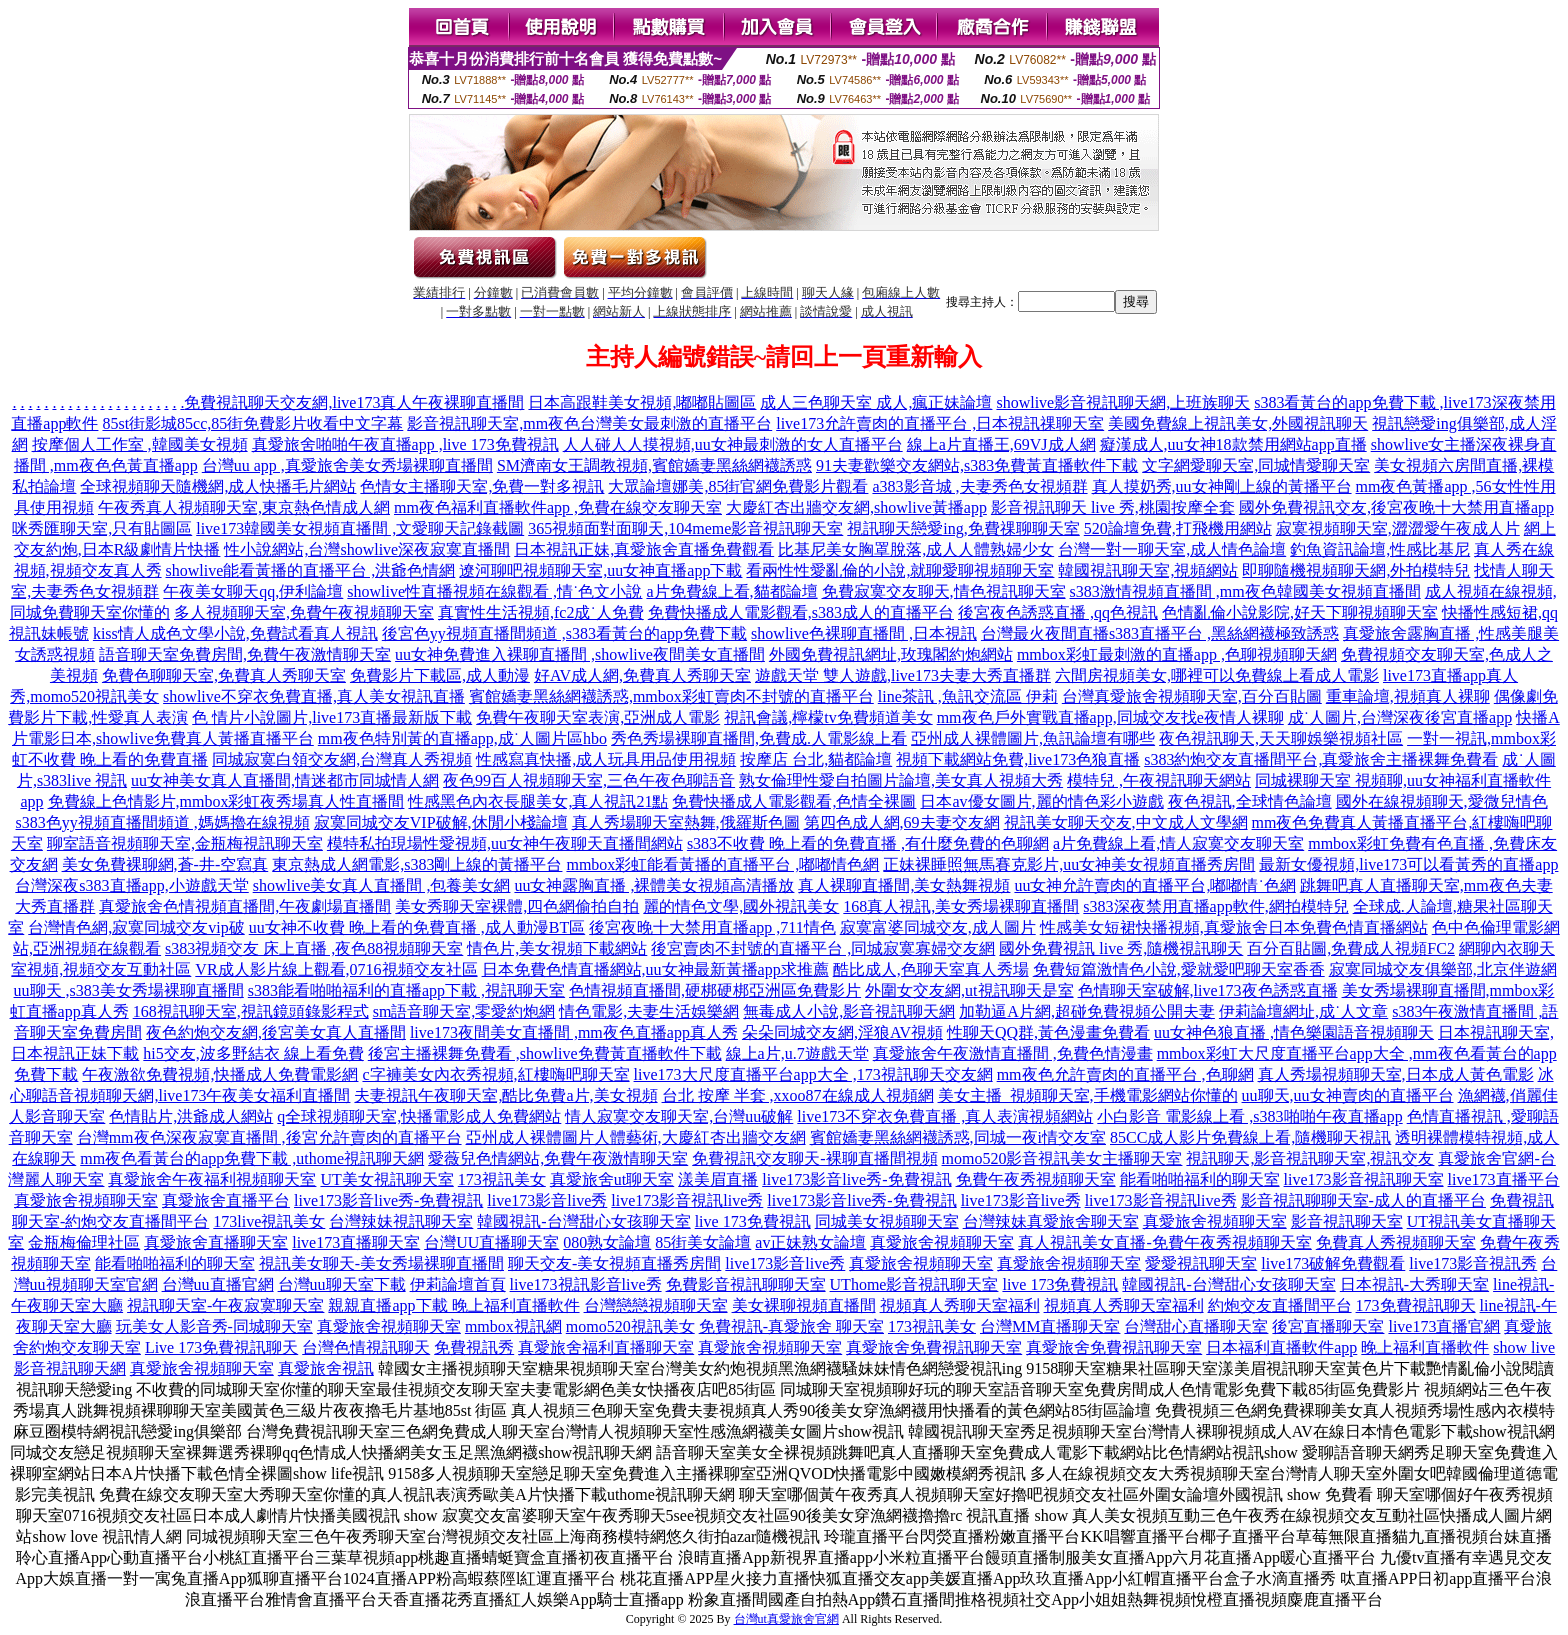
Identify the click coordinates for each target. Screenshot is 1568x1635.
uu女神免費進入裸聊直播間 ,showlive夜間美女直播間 (580, 654)
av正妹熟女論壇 (810, 1242)
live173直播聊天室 (356, 1242)
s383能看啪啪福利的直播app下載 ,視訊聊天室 (406, 990)
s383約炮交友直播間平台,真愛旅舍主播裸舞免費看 (1321, 759)
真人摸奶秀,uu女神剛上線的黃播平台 (1222, 486)
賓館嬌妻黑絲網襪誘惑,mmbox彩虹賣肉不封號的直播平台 (671, 696)
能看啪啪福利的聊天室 (1200, 1179)
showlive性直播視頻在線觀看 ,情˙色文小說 (494, 591)
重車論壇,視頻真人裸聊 (1408, 696)
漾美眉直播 (718, 1179)
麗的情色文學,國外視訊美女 (741, 906)
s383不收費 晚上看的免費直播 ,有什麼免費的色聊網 (868, 843)
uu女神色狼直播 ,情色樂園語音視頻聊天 (1294, 1032)
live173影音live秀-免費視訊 (856, 1179)
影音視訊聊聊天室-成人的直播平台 (1363, 1200)
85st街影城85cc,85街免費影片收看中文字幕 (252, 423)
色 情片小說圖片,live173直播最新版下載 (332, 717)
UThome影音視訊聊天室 (914, 1284)
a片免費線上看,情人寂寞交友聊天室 (1178, 843)
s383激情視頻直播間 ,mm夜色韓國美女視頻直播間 (1245, 591)
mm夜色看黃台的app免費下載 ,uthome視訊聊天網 (252, 1158)
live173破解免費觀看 (1333, 1263)
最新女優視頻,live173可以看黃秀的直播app (1408, 864)
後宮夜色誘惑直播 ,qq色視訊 (1058, 612)
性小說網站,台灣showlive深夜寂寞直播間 (367, 549)
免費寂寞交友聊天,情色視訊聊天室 (944, 591)
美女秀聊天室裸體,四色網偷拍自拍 (517, 906)
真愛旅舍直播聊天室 (216, 1242)
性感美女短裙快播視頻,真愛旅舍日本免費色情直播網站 (1234, 927)
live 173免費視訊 (753, 1221)
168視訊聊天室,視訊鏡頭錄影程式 (251, 1011)
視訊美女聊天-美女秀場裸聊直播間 (381, 1263)
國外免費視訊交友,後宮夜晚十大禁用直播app (1396, 507)
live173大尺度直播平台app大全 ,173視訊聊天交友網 (813, 1074)
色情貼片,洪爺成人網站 (191, 1116)
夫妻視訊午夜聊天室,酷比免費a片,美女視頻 (505, 1095)
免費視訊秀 (474, 1347)
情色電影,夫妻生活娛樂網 (649, 1011)
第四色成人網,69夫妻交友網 (902, 822)
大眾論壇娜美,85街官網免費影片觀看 (738, 486)
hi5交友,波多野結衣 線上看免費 (253, 1053)
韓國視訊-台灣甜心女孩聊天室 (583, 1221)
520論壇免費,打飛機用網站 (1178, 528)
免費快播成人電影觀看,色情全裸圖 (794, 801)
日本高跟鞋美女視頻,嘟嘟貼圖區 (642, 402)
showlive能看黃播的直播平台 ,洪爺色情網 (311, 570)
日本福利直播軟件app (1281, 1347)
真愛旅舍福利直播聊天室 (606, 1347)
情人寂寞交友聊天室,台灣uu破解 (679, 1116)
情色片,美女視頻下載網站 (557, 948)
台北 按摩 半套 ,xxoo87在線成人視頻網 (798, 1095)
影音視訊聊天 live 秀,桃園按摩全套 (1113, 507)
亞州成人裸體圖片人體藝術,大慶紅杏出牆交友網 (636, 1137)
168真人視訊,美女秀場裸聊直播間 (961, 906)
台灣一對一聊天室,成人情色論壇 (1172, 549)
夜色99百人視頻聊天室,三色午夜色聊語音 (589, 780)
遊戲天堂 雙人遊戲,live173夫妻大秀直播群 (903, 675)
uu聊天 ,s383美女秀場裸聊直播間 (129, 990)
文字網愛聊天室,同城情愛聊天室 (1256, 465)
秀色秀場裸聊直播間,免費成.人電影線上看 (759, 738)
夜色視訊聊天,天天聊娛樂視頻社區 (1281, 738)
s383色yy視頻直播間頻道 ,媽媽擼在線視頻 (163, 822)
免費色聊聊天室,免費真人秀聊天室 (224, 675)
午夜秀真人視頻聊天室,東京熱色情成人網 (244, 507)
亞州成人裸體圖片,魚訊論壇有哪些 (1033, 738)
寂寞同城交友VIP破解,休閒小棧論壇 (441, 822)
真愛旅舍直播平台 (226, 1200)
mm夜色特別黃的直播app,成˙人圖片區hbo (462, 738)
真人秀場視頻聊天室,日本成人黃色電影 (1396, 1074)
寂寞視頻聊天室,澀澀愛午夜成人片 (1398, 528)
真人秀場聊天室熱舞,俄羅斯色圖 (686, 822)
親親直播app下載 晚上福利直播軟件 (453, 1305)
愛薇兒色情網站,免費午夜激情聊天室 (558, 1158)
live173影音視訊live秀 (687, 1200)
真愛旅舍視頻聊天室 (86, 1200)
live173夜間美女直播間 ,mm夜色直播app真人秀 (574, 1032)
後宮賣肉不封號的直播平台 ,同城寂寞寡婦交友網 (823, 948)
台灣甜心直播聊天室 (1196, 1326)
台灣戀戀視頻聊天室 (656, 1305)
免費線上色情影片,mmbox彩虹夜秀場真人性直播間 (226, 801)
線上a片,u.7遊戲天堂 (797, 1053)
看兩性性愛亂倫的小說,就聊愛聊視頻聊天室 (900, 570)
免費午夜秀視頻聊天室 (1036, 1179)
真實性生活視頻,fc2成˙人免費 (541, 612)
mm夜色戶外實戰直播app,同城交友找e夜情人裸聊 (1110, 717)
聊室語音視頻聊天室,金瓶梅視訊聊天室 (185, 843)
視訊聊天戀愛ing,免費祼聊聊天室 (963, 528)
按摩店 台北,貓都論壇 (816, 759)
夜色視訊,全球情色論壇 (1250, 801)
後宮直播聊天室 (1328, 1326)
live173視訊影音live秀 (586, 1284)
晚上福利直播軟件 (1425, 1347)
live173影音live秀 (547, 1200)
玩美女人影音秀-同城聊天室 (214, 1326)
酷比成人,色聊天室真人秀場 (931, 969)
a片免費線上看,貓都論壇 (731, 591)
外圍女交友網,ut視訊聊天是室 (969, 990)
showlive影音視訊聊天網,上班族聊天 (1123, 402)
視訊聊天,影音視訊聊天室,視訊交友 (1310, 1158)
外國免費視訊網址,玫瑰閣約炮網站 (891, 654)
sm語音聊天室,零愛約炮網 (464, 1011)
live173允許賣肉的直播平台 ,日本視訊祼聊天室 (940, 423)
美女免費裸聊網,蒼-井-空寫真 (165, 864)
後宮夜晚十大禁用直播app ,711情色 (712, 927)
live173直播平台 (1504, 1179)
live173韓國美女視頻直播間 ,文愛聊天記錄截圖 (360, 528)
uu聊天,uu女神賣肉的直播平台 (1348, 1095)
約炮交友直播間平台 (1280, 1305)
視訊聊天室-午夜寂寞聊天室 (225, 1305)
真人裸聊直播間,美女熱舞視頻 (904, 885)
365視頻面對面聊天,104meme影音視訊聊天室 (685, 528)
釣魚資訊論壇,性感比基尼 (1380, 549)
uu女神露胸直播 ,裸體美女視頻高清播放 (654, 885)
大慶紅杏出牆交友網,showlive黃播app (856, 507)
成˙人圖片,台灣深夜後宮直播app (1400, 717)
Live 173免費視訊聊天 (221, 1347)
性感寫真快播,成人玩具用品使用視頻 (606, 759)
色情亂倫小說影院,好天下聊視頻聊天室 (1300, 612)
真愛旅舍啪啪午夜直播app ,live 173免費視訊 (405, 444)
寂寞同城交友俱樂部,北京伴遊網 (1443, 969)
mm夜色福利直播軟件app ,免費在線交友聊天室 (558, 507)
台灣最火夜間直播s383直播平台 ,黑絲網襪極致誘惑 (1160, 633)
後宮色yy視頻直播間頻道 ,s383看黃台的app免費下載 (564, 633)
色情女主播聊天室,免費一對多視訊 (482, 486)
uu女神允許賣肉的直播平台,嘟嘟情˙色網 (1154, 885)
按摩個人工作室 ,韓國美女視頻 (140, 444)
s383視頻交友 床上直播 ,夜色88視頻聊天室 (314, 948)
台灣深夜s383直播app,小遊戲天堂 (131, 885)
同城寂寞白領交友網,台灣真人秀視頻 (342, 759)
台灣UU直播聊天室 (491, 1242)
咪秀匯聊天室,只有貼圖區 (102, 528)
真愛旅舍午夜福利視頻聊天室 (212, 1179)
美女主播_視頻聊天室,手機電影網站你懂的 (1088, 1095)
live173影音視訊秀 (1473, 1263)
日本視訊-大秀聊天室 (1414, 1284)
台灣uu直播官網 (218, 1284)
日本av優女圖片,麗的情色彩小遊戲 (1041, 801)
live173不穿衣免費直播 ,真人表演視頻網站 (945, 1116)
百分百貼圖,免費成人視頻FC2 (1351, 948)
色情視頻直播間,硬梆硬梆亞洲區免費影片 (715, 990)
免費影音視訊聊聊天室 (746, 1284)
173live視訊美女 (269, 1221)
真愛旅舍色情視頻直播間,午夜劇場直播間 (245, 906)
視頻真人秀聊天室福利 (960, 1305)
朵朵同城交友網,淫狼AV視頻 (842, 1032)
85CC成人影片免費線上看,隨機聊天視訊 (1250, 1137)
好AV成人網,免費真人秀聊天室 (642, 675)
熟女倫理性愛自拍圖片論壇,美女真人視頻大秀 (901, 780)
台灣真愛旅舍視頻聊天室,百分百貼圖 (1192, 696)
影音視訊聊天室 (1347, 1221)
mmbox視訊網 (513, 1326)
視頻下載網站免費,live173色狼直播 (1018, 759)
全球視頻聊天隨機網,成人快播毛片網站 (218, 486)
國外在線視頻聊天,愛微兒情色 (1442, 801)
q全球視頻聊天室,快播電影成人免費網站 (419, 1116)
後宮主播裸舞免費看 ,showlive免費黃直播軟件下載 (545, 1053)
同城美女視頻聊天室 (887, 1221)
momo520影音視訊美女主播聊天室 (1062, 1158)
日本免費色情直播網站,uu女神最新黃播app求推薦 (655, 969)
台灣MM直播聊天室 (1050, 1326)
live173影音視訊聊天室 (1364, 1179)
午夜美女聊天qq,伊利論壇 (253, 591)
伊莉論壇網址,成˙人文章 (1303, 1011)
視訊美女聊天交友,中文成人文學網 (1126, 822)
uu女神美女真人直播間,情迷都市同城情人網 (285, 780)
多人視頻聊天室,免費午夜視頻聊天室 (304, 612)
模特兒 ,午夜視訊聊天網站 (1159, 780)
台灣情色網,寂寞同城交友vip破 (136, 927)
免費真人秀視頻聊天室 (1396, 1242)
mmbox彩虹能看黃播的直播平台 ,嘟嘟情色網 (722, 864)
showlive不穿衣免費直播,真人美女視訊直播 (314, 696)
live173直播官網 (1444, 1326)
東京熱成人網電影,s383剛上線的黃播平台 (417, 864)
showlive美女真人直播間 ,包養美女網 (382, 885)
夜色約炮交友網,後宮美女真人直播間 (276, 1032)
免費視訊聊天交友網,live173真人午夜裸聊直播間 (354, 402)
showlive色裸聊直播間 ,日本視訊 (864, 633)
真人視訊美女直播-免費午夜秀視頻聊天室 (1164, 1242)
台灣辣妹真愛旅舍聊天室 (1051, 1221)
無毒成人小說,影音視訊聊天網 (849, 1011)
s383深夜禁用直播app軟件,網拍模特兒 (1215, 906)
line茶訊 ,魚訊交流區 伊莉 (968, 696)
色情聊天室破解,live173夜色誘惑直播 (1208, 990)
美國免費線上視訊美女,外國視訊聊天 (1238, 423)
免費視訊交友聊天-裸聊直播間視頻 (814, 1158)
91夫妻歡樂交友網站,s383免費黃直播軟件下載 (977, 465)
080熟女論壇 (607, 1242)
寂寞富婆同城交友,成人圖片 (938, 927)
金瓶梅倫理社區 (84, 1242)
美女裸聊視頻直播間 (804, 1305)
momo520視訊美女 (630, 1326)
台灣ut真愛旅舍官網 (786, 1619)
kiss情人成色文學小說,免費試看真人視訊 (235, 633)
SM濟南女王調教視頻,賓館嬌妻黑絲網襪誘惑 (654, 465)
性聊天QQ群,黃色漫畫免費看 (1048, 1032)
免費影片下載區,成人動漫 (440, 675)
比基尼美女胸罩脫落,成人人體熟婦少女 (916, 549)
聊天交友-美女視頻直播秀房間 (614, 1263)
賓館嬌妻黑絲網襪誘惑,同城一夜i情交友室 (958, 1137)
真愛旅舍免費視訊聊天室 (934, 1347)
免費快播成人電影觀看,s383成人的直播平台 (801, 612)
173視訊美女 (502, 1179)
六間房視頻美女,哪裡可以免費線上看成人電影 (1217, 675)
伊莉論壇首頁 (458, 1284)
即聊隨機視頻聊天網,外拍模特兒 (1356, 570)
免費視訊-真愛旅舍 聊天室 (791, 1326)
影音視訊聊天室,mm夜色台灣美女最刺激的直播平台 (589, 423)
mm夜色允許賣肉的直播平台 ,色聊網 (1125, 1074)
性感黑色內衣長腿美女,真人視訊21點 (538, 801)
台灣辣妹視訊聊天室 (401, 1221)
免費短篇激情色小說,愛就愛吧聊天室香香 (1179, 969)
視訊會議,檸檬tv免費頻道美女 (828, 717)
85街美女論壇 (703, 1242)
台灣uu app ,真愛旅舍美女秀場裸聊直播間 (347, 465)
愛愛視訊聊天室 (1201, 1263)
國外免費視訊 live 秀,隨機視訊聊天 (1121, 948)
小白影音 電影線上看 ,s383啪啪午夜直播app (1249, 1116)
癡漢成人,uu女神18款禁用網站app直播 (1233, 444)
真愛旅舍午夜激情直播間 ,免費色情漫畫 (1013, 1053)
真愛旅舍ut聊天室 (612, 1179)
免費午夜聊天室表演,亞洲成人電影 (598, 717)
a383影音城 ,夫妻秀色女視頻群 (979, 486)
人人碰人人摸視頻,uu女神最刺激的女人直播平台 (733, 444)
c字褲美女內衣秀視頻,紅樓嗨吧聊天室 (495, 1074)
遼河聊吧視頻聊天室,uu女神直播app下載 (600, 570)
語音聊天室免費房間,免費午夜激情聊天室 (245, 654)
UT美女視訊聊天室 (386, 1179)
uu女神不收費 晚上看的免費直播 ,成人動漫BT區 (417, 927)
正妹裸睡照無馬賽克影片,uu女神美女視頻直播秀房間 (1069, 864)
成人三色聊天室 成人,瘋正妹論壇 (876, 402)
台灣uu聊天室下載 (342, 1284)
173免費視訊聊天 (1416, 1305)
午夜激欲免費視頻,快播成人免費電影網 (220, 1074)
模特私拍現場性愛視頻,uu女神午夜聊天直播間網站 (505, 843)
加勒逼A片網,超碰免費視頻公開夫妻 (1087, 1011)
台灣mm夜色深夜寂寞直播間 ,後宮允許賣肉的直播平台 (269, 1137)
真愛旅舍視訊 (326, 1368)
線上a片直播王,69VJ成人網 (1001, 444)
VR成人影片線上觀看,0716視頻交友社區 (336, 969)
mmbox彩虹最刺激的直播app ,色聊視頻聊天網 (1177, 654)
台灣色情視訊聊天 (366, 1347)
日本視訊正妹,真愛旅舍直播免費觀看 (644, 549)
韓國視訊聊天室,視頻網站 (1148, 570)
